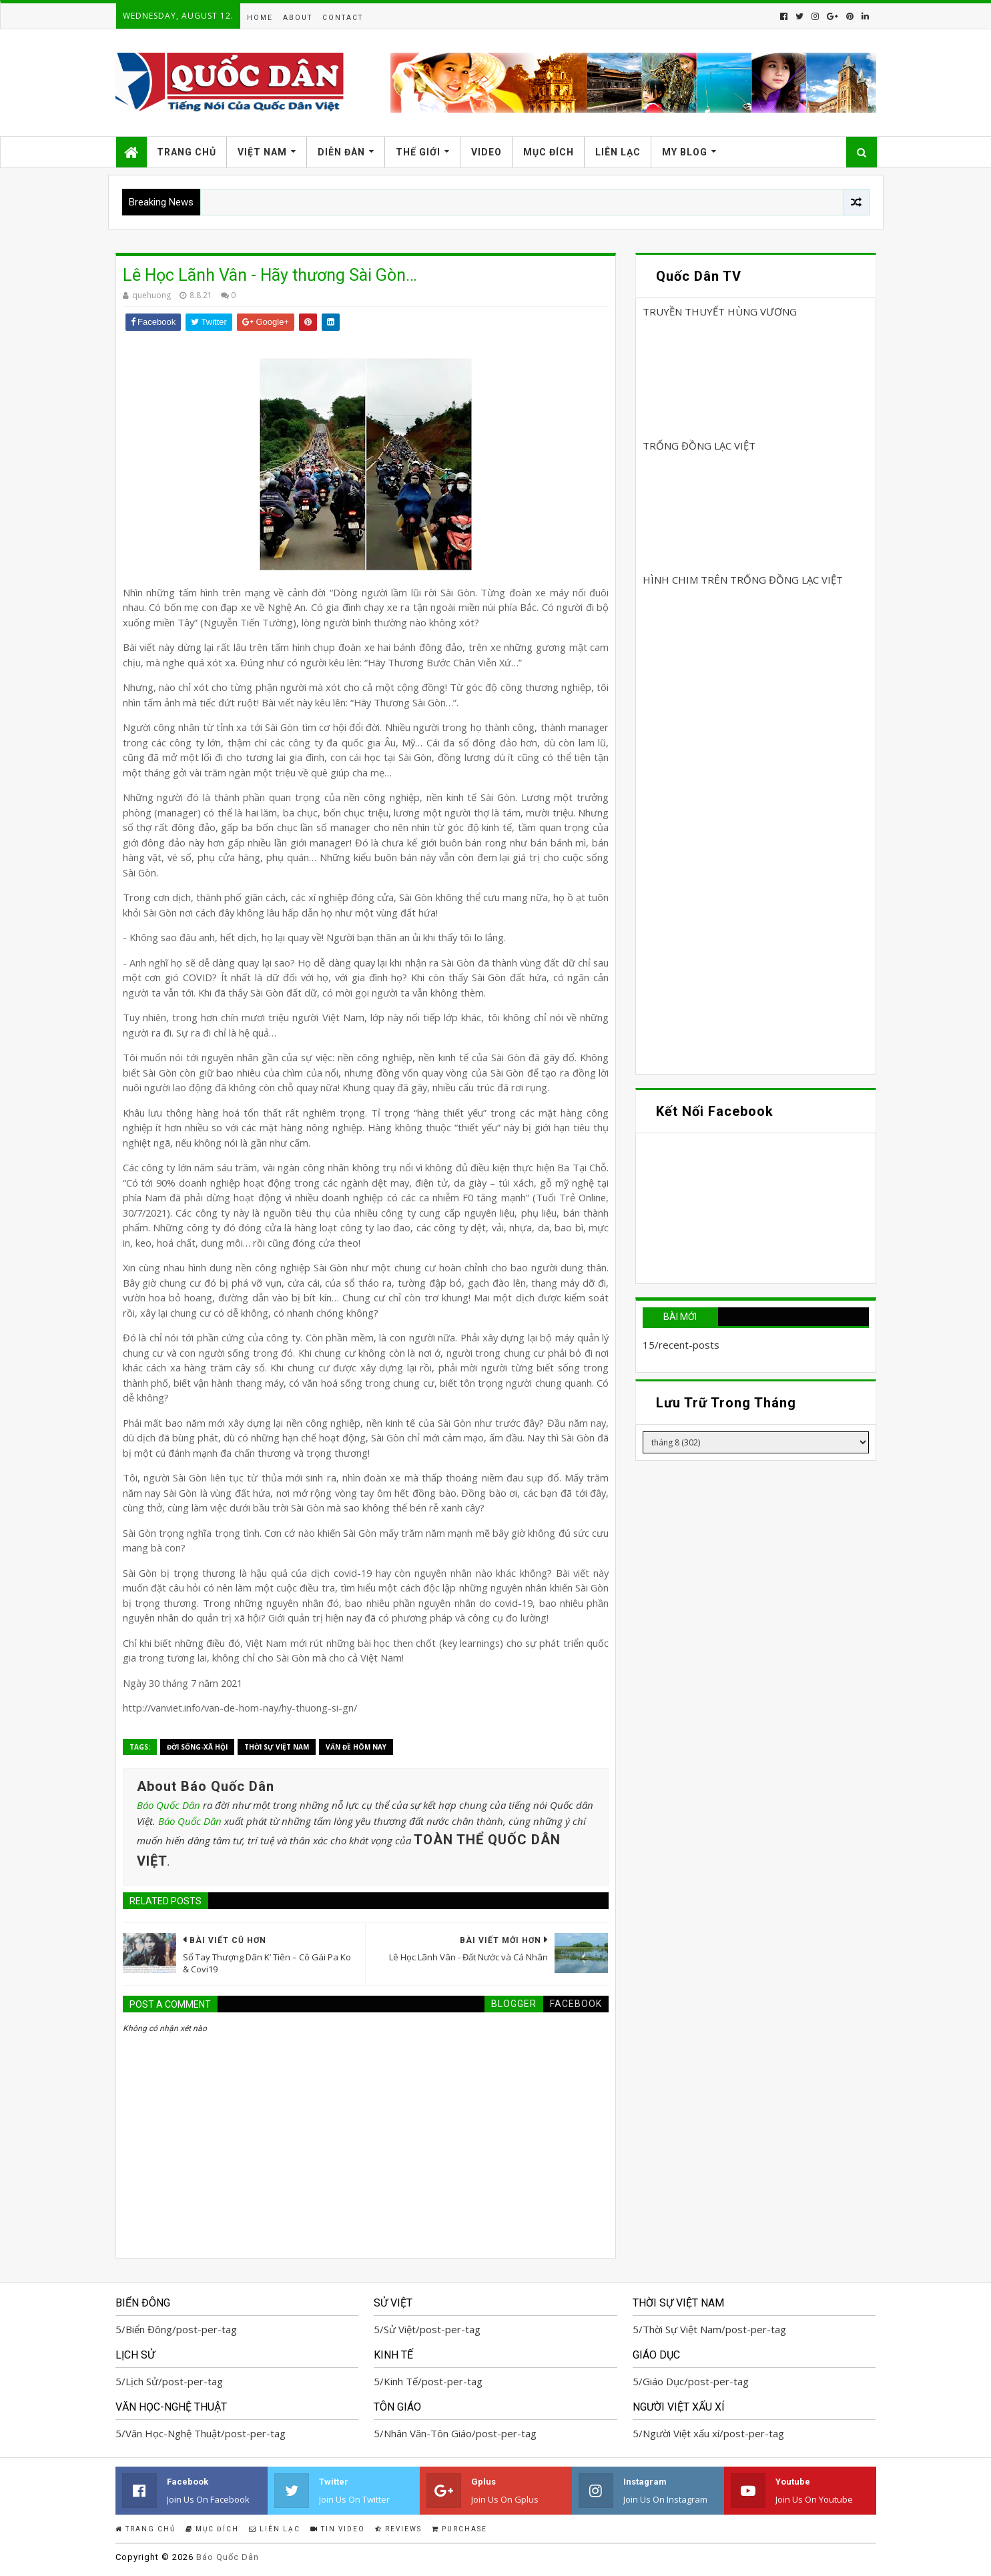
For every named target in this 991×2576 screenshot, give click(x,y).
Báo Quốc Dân (168, 1805)
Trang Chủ (186, 152)
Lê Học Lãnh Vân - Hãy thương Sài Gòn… (270, 275)
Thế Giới (418, 152)
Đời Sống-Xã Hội (197, 1747)
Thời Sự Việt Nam (276, 1747)
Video (486, 152)
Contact (342, 17)
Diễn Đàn (341, 152)
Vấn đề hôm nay (356, 1747)
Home (260, 17)
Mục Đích (548, 152)
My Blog (684, 152)
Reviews (398, 2529)
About (297, 17)
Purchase (459, 2529)
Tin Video (337, 2529)
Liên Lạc (618, 152)
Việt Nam (262, 152)
